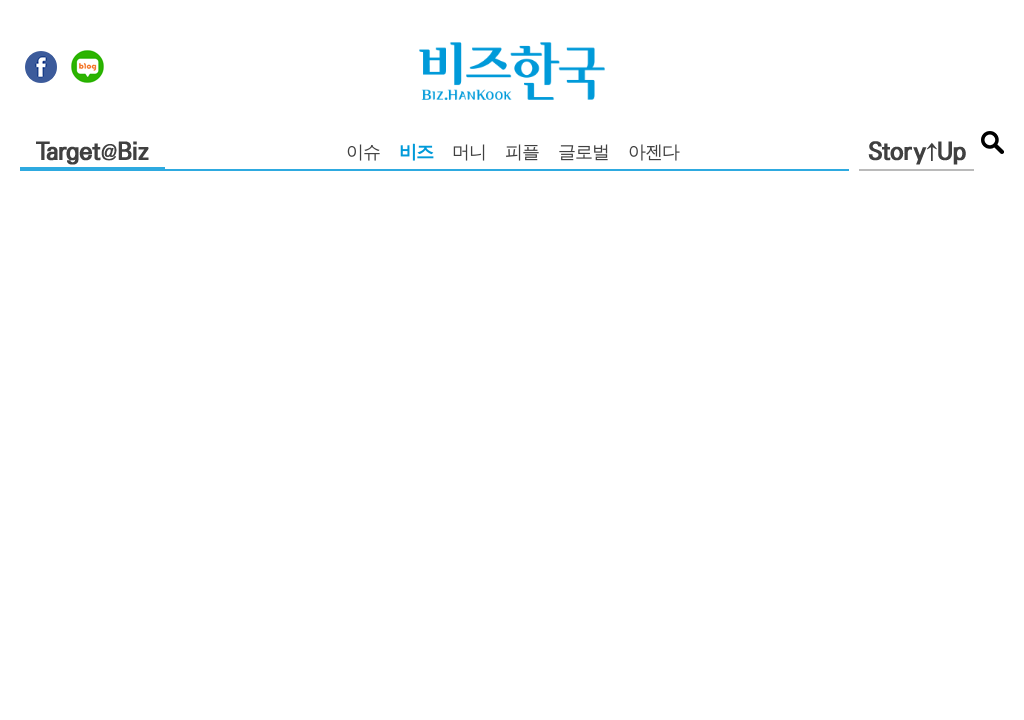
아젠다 (653, 154)
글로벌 (583, 154)
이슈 (363, 154)
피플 (522, 154)
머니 (469, 154)
